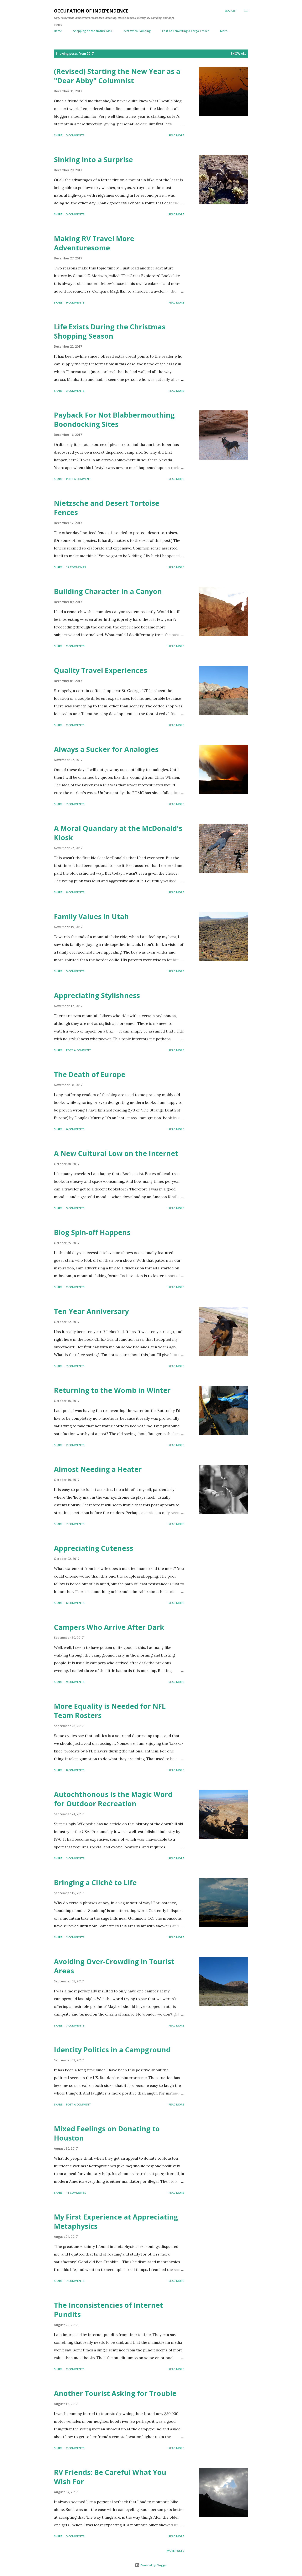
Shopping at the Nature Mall (92, 31)
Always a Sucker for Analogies (106, 749)
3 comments (75, 391)
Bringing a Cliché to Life (95, 1882)
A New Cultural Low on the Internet (116, 1153)
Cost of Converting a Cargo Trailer (185, 31)
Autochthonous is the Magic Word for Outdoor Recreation (113, 1799)
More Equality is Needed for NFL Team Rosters (110, 1710)
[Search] (230, 10)
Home (58, 31)
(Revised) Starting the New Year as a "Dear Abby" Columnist (117, 76)
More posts (175, 2551)
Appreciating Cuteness (93, 1548)
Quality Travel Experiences (100, 670)
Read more (176, 135)
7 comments (75, 804)
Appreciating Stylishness (97, 995)
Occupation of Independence (91, 11)
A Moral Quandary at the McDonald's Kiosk (118, 833)
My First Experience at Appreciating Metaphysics (116, 2221)
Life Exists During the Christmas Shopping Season (109, 331)
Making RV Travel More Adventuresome (94, 243)
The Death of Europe (89, 1074)
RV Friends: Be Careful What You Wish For (110, 2477)
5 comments (75, 135)
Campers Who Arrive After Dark (109, 1627)
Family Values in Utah (91, 916)
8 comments (75, 892)
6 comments (75, 1129)
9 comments (75, 302)
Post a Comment (78, 479)
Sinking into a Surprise (93, 159)
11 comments (76, 2192)
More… (224, 31)
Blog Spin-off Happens (92, 1232)
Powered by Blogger (151, 2565)
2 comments (75, 646)
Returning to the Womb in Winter (112, 1390)
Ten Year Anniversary (91, 1311)
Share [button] (58, 135)
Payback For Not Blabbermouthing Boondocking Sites (114, 419)
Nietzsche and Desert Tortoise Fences (106, 507)
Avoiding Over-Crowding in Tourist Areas (114, 1966)
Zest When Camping (137, 31)
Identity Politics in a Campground (112, 2049)
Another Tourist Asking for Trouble (115, 2393)
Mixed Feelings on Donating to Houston (107, 2133)
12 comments (76, 567)
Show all (238, 53)
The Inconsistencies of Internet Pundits (108, 2309)
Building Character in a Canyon (108, 591)
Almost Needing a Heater (98, 1469)
